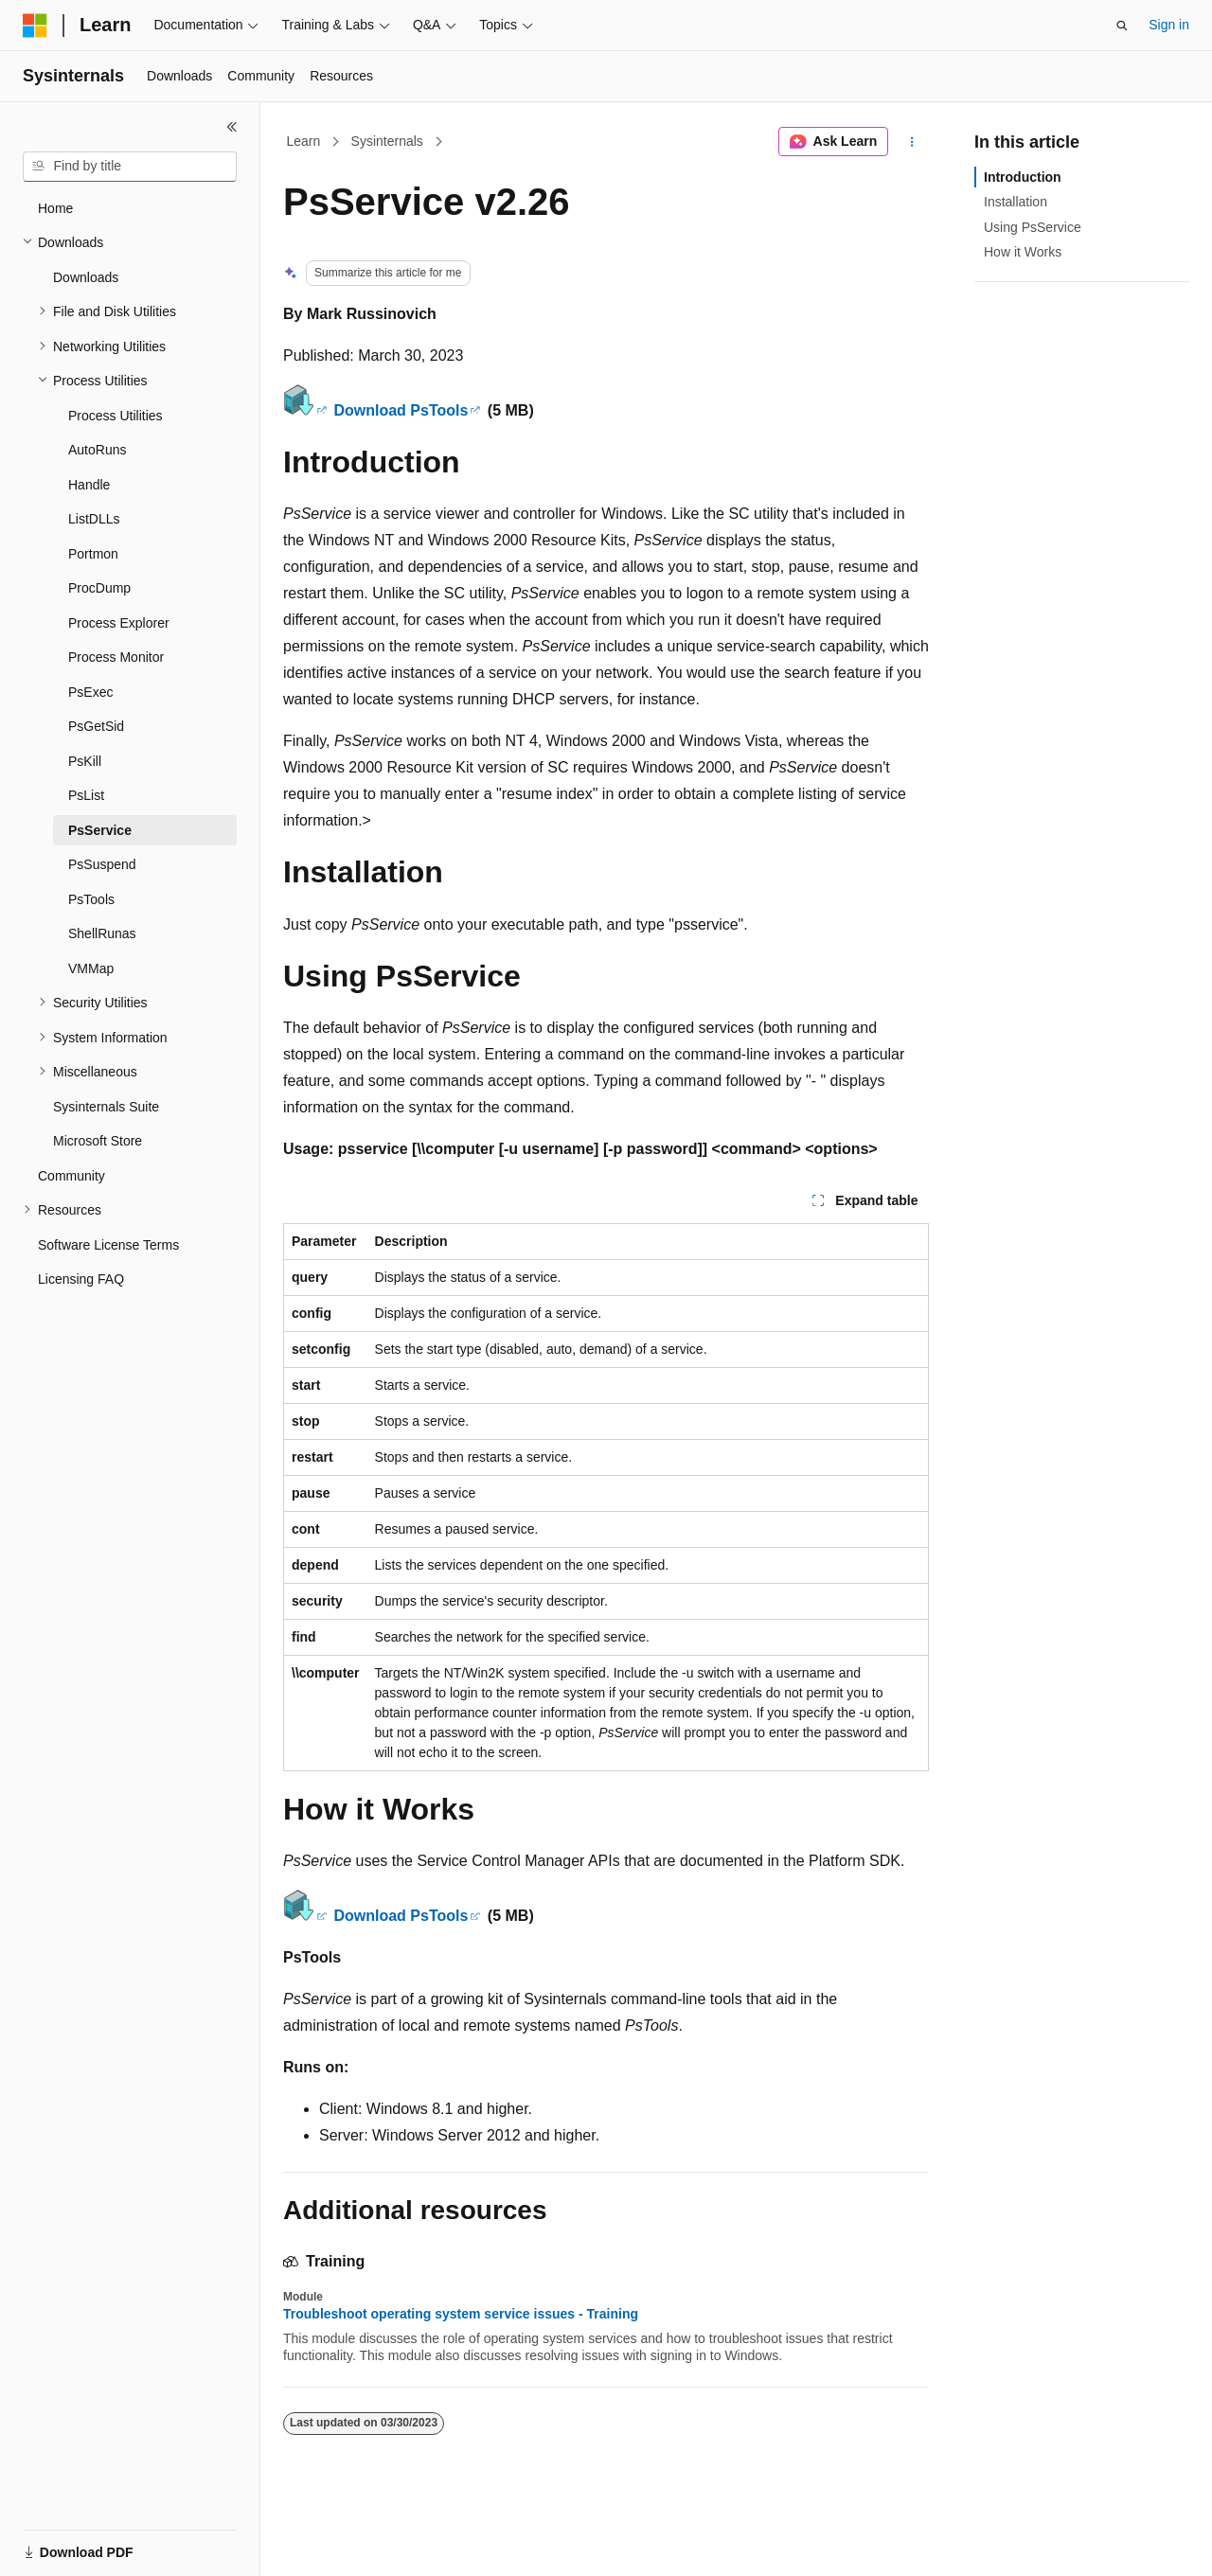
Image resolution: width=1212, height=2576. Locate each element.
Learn (304, 141)
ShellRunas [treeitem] (102, 933)
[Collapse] (232, 127)
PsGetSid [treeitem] (96, 726)
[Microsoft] (35, 25)
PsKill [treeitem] (84, 761)
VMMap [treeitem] (91, 968)
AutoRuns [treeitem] (97, 449)
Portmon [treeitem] (93, 553)
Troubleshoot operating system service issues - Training (460, 2313)
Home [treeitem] (55, 208)
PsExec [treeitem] (90, 692)
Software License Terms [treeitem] (108, 1244)
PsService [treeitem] (100, 830)
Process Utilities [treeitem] (115, 415)
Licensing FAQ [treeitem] (81, 1279)
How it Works (1022, 251)
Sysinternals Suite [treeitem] (106, 1106)
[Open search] (1122, 26)
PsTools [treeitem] (91, 899)
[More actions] (912, 142)
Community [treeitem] (71, 1175)
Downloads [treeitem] (85, 277)
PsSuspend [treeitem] (102, 864)
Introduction (1022, 177)
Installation (1015, 201)
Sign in (1169, 24)
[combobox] (130, 166)
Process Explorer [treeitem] (118, 623)
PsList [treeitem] (86, 795)
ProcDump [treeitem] (99, 587)
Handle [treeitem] (89, 484)
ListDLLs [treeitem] (93, 518)
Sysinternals (387, 141)
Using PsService (1032, 227)
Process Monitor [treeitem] (116, 657)
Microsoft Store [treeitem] (97, 1140)
